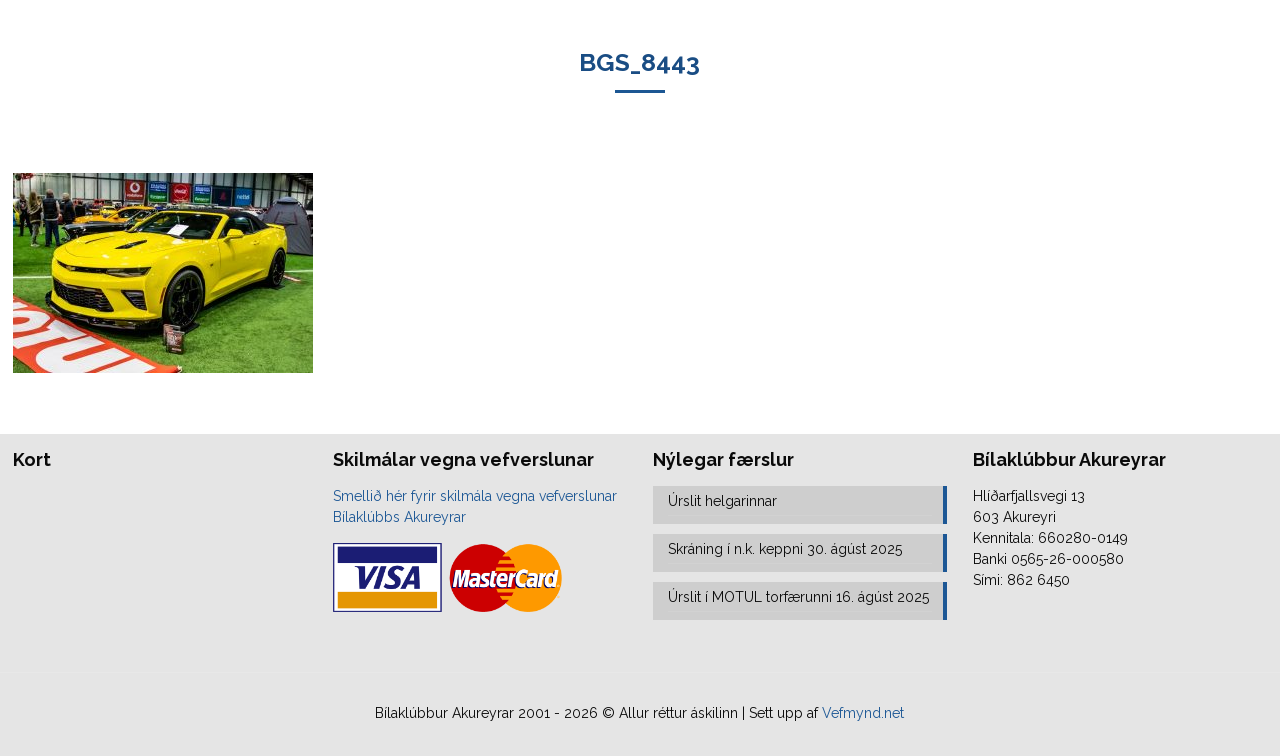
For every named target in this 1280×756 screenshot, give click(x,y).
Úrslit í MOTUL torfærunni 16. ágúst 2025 (798, 597)
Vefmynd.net (863, 713)
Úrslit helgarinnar (722, 501)
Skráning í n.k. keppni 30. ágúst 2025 (785, 549)
